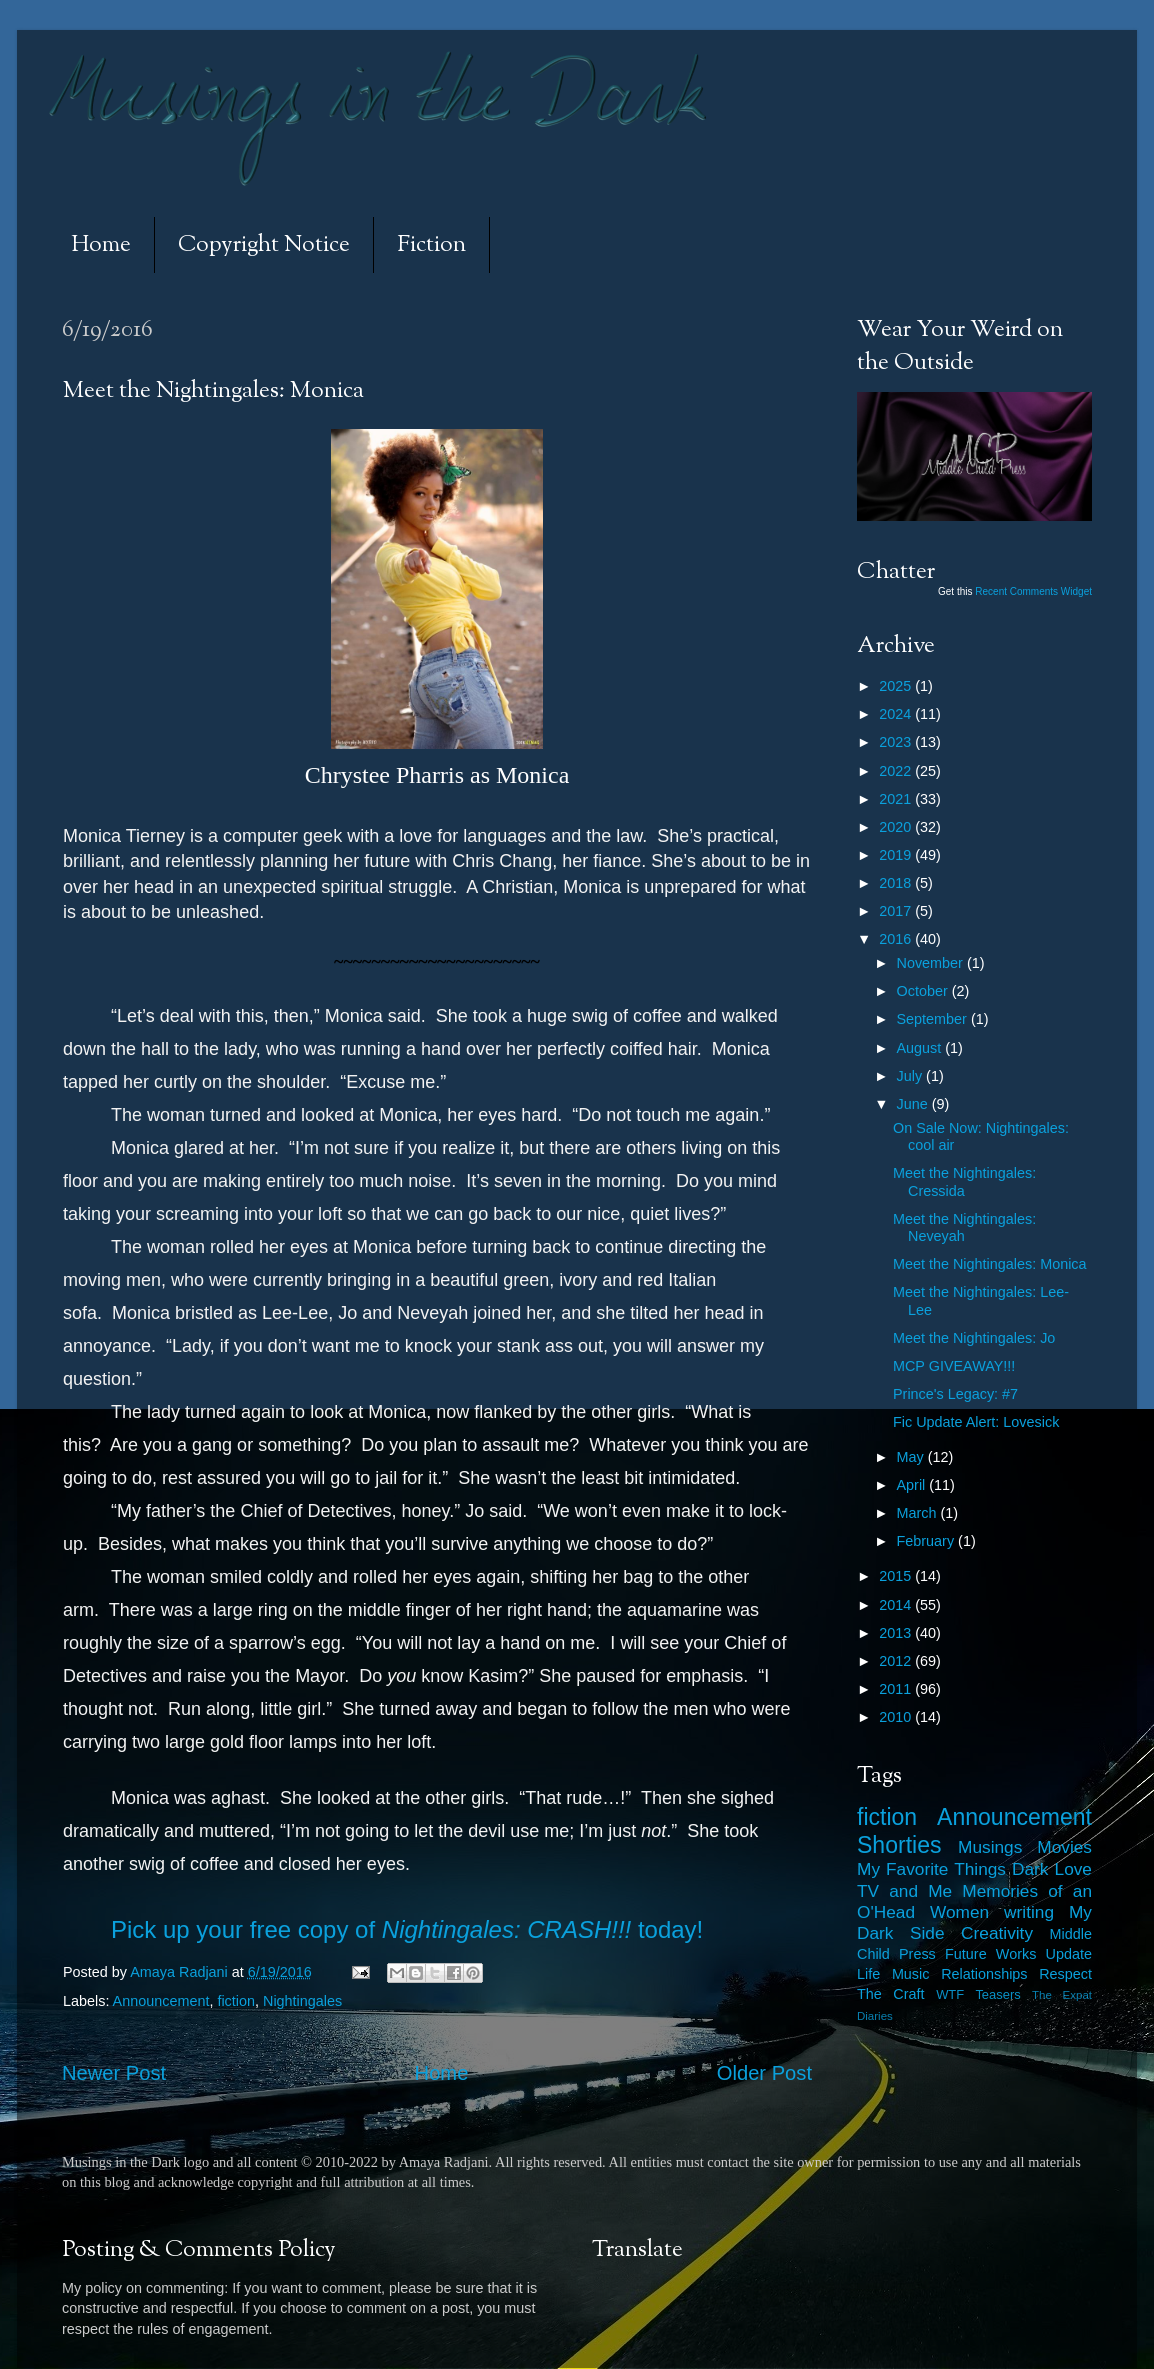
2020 (897, 827)
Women (959, 1912)
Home (101, 245)
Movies (1064, 1847)
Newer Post (114, 2073)
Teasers (997, 1994)
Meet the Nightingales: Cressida (964, 1181)
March (919, 1513)
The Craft (891, 1994)
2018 (897, 883)
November (932, 963)
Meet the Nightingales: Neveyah (964, 1227)
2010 (897, 1717)
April (913, 1485)
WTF (950, 1994)
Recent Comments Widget (1033, 591)
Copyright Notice (264, 245)
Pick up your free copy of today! (407, 1929)
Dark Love (1052, 1869)
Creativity (997, 1933)
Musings (990, 1847)
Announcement (161, 2001)
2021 (897, 799)
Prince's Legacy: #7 (955, 1394)
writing (1029, 1912)
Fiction (431, 245)
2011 (897, 1689)
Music (911, 1974)
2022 (897, 771)
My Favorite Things (931, 1869)
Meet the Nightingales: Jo (974, 1338)
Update (1069, 1954)
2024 (897, 714)
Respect (1065, 1974)
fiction (236, 2001)
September (934, 1019)
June (914, 1104)
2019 (897, 855)
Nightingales (302, 2001)
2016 (897, 939)
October (924, 991)
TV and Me (904, 1891)
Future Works (990, 1954)
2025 (897, 686)
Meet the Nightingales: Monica (990, 1264)
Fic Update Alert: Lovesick (976, 1422)
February (928, 1541)
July (912, 1076)
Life (868, 1974)
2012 (897, 1661)
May (912, 1457)
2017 (897, 911)
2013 (897, 1633)
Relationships (984, 1974)
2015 (897, 1576)
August (921, 1048)
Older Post (764, 2073)
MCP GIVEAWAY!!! (954, 1366)
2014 (897, 1605)
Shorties (899, 1845)
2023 (897, 742)
